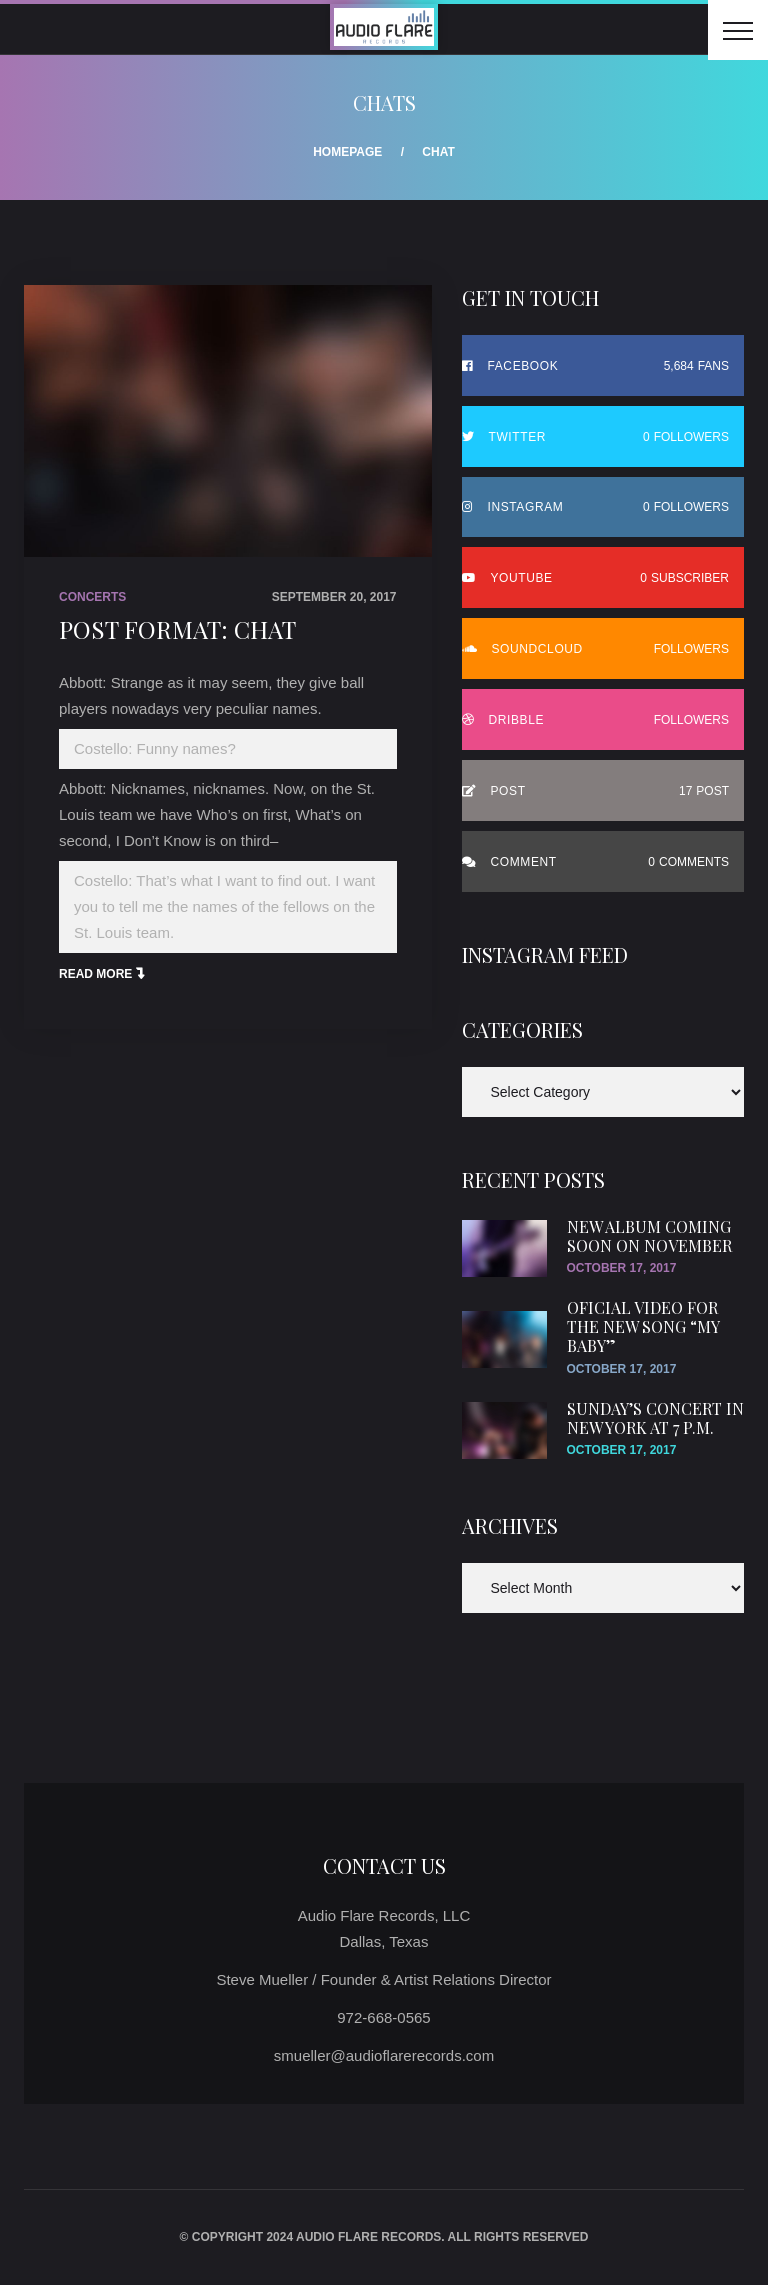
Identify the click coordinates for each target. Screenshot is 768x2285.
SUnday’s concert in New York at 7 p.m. (655, 1418)
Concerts (92, 597)
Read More (95, 974)
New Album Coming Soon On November (649, 1236)
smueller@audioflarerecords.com (384, 2055)
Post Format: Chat (177, 629)
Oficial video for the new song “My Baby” (643, 1326)
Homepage (347, 152)
